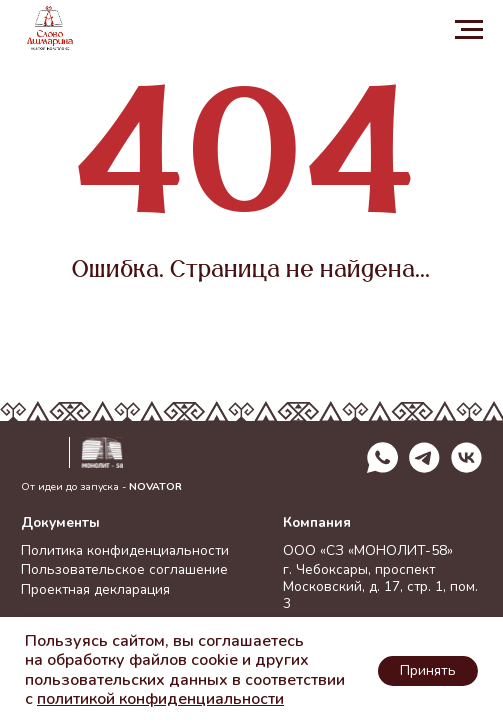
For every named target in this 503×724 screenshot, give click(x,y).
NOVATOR (155, 486)
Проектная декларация (95, 589)
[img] (466, 457)
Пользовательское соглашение (124, 569)
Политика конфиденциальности (125, 550)
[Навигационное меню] (469, 30)
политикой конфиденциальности (160, 699)
